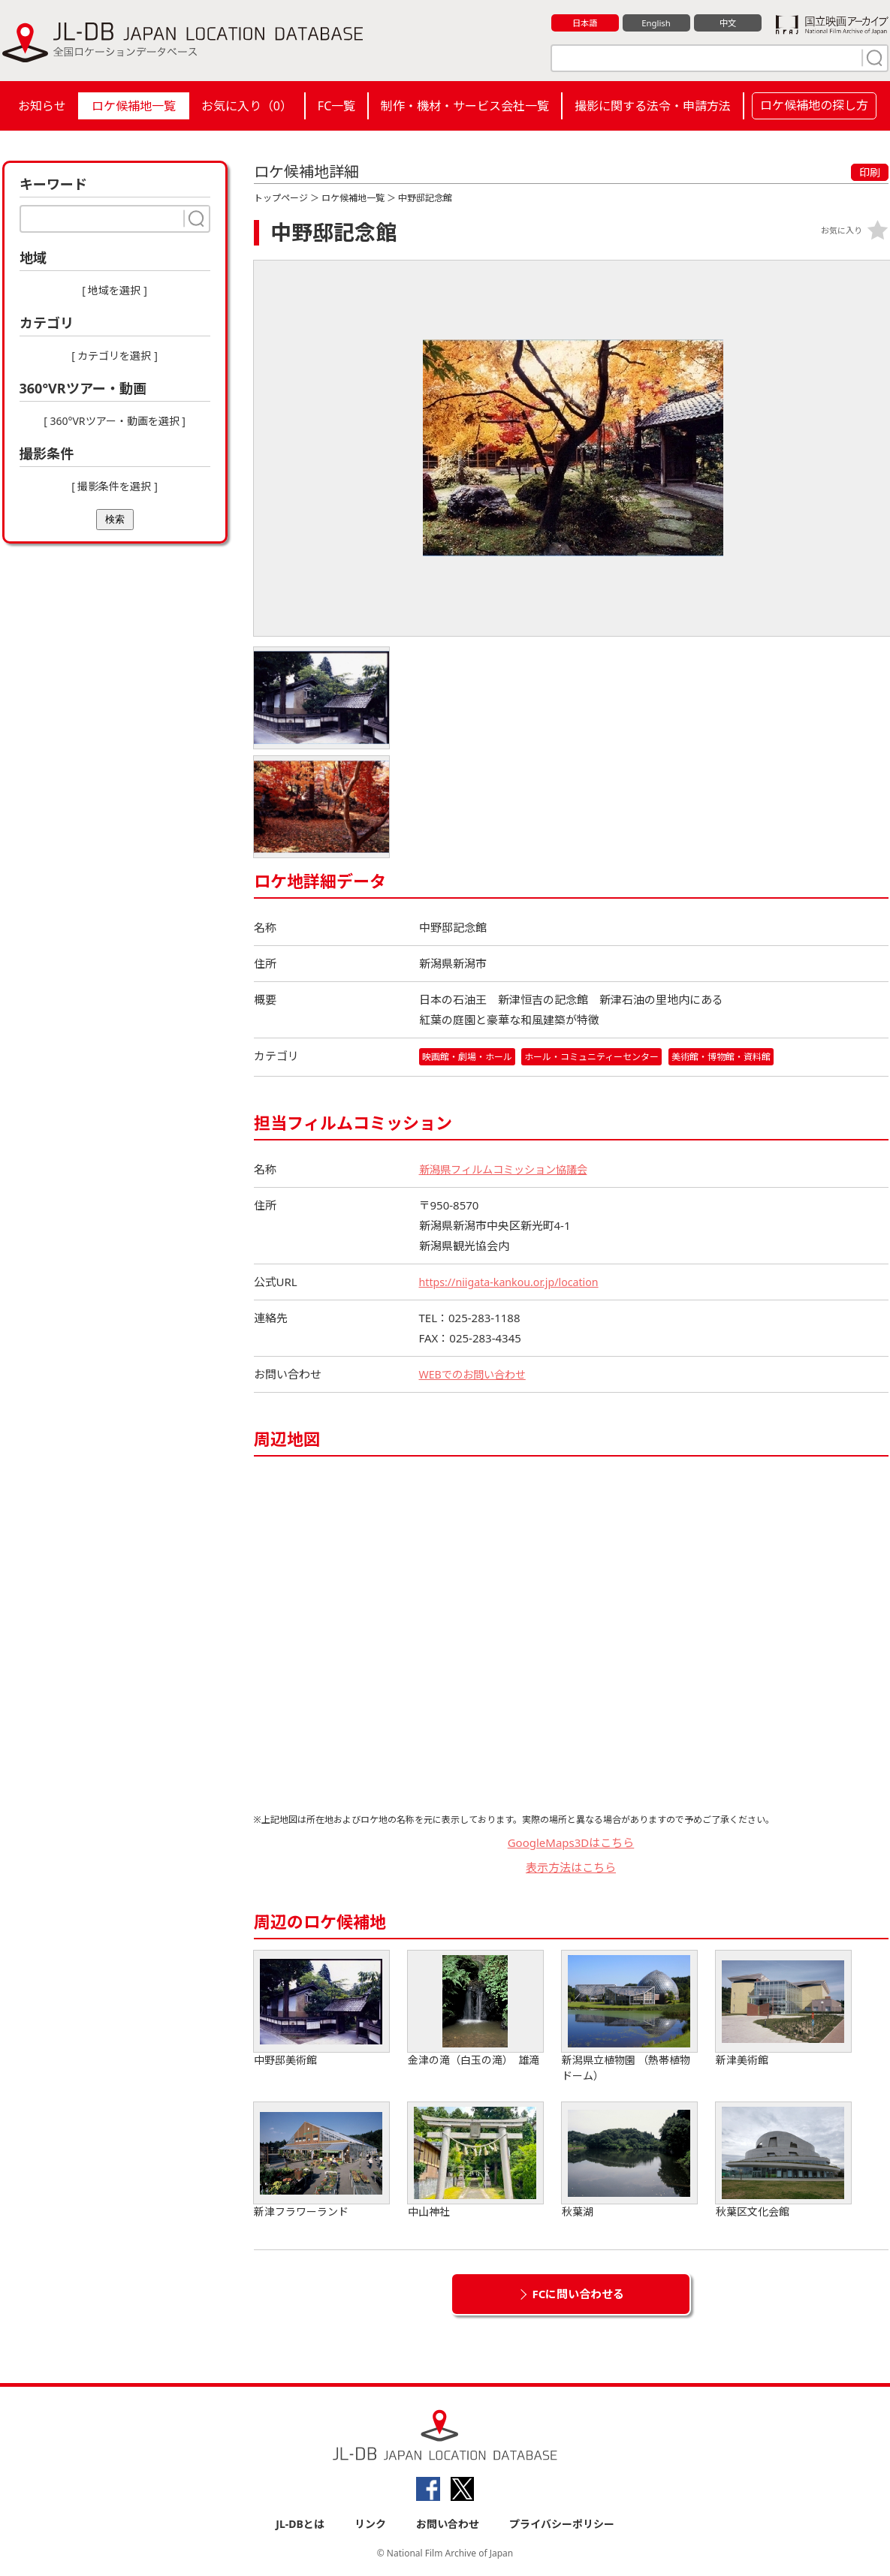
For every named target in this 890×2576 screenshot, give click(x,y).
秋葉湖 (629, 2161)
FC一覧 (336, 106)
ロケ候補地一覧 (134, 106)
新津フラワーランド (321, 2161)
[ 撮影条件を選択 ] (114, 486)
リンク (370, 2524)
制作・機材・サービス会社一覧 (465, 106)
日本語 (584, 23)
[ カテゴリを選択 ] (114, 355)
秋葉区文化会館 (783, 2161)
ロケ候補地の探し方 (814, 105)
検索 (115, 519)
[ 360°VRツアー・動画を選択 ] (115, 421)
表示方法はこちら (571, 1868)
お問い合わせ (447, 2524)
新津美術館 (783, 2009)
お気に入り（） (246, 106)
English (655, 23)
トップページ (281, 197)
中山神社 (475, 2161)
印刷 (869, 172)
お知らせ (42, 106)
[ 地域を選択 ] (114, 290)
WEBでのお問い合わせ (476, 1374)
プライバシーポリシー (561, 2524)
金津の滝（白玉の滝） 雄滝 (475, 2009)
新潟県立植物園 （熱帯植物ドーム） (629, 2017)
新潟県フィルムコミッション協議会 (509, 1169)
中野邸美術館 (321, 2009)
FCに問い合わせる (578, 2294)
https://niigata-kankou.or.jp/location (514, 1282)
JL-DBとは (300, 2524)
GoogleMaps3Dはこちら (571, 1843)
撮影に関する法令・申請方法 (653, 106)
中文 (728, 23)
